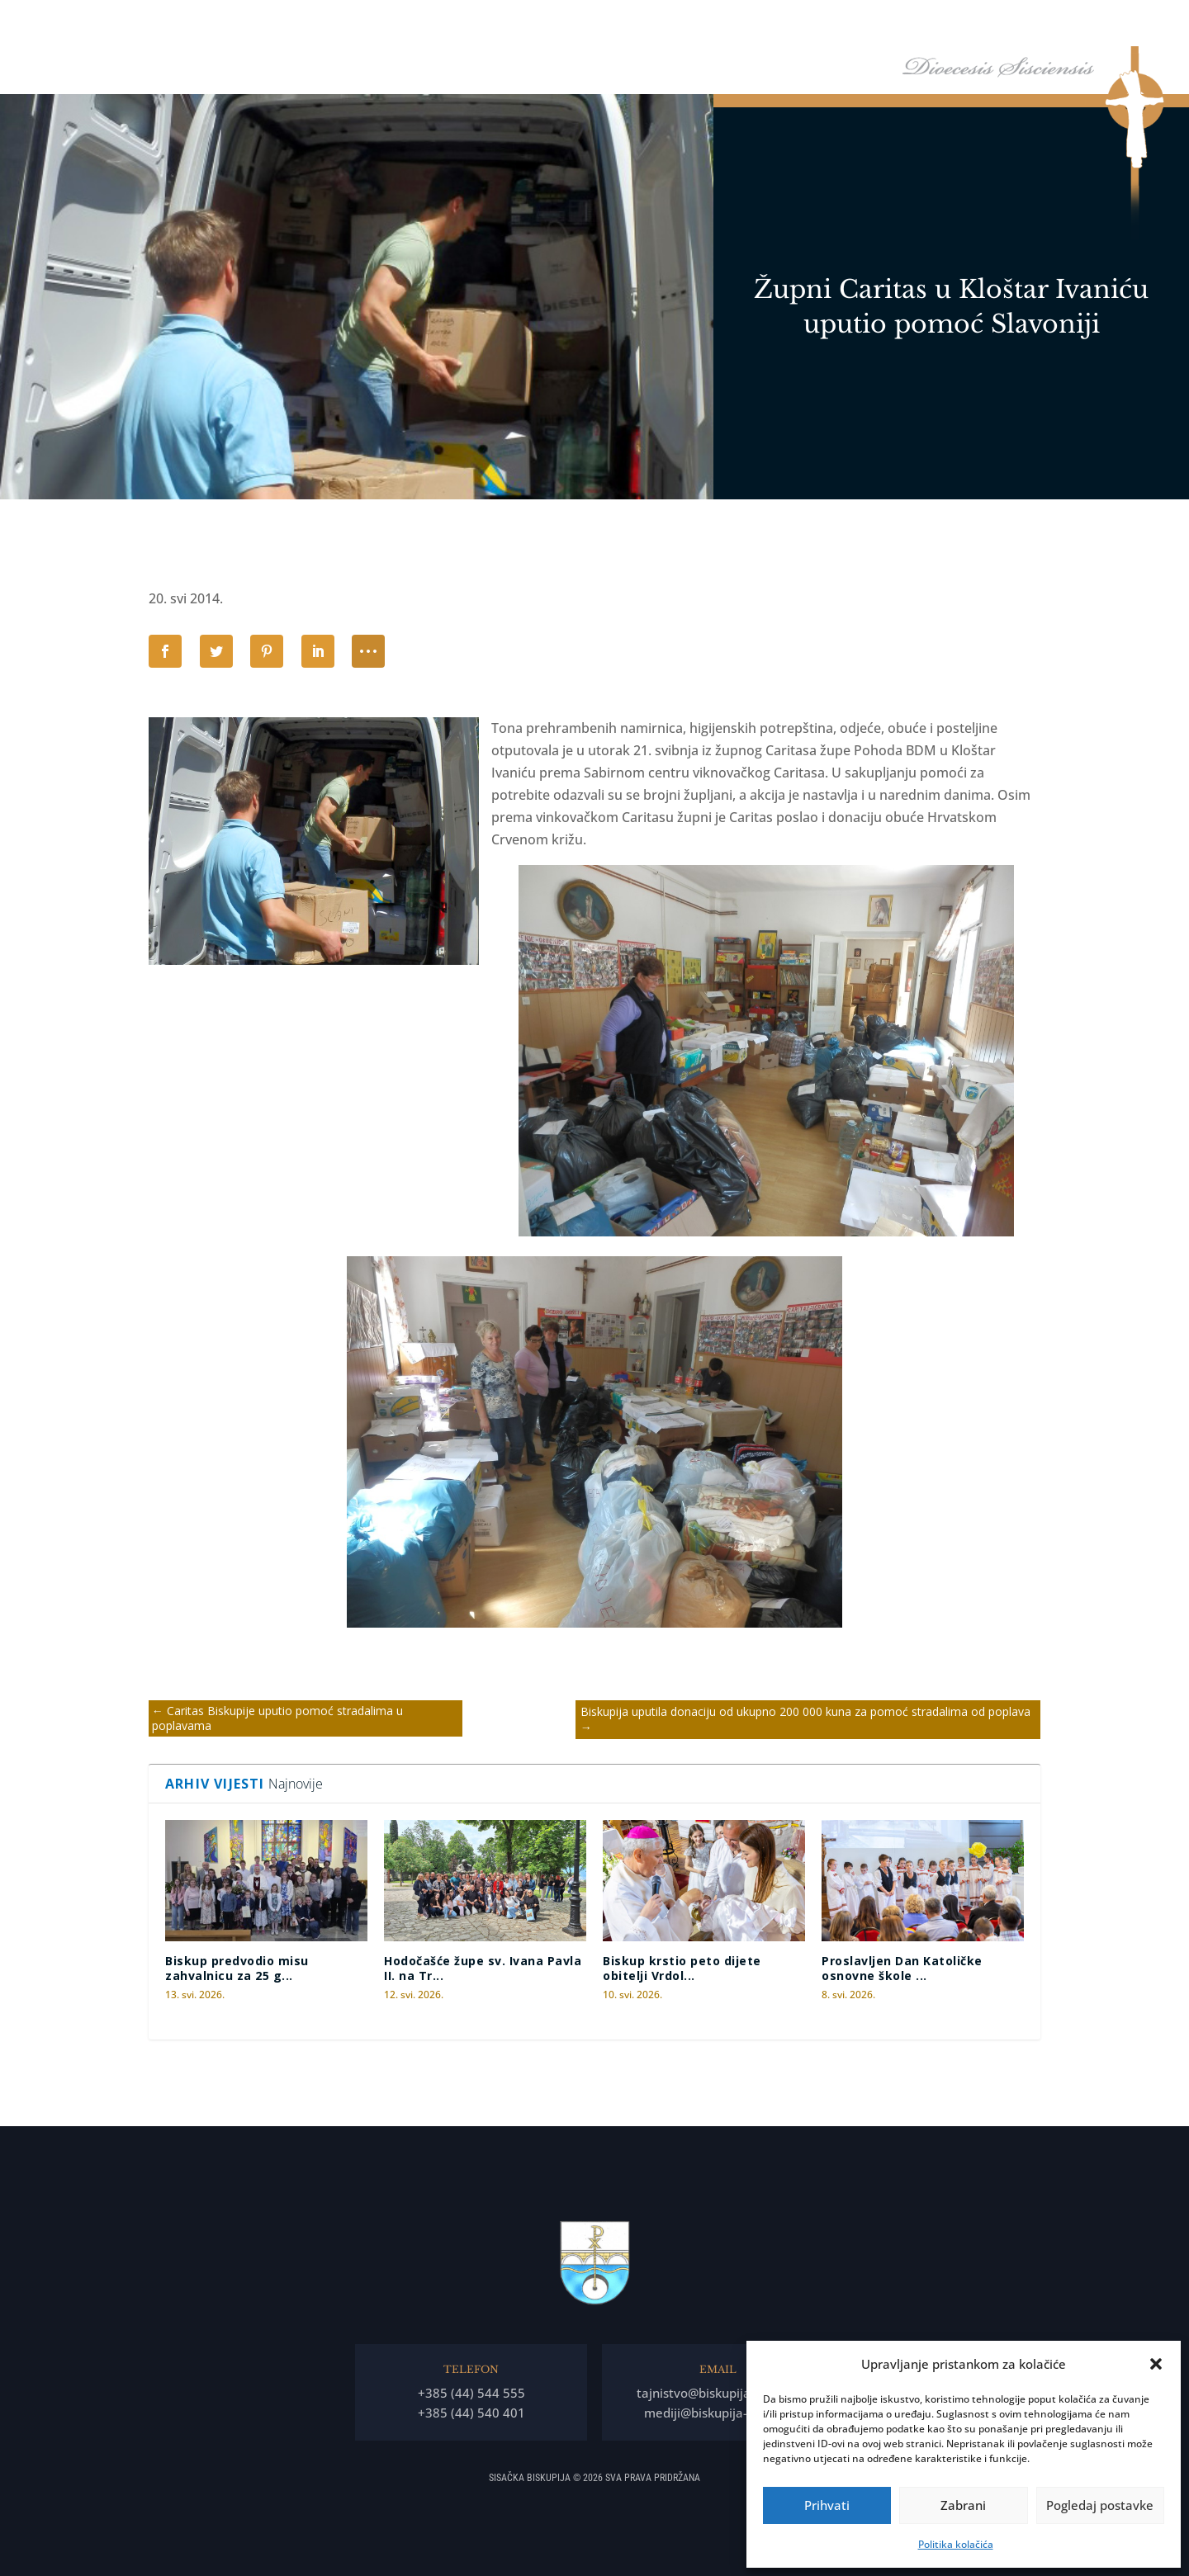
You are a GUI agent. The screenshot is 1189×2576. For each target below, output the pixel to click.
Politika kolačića (955, 2544)
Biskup (656, 24)
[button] (1156, 2364)
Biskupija (733, 24)
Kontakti (1118, 24)
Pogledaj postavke (1099, 2505)
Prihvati (827, 2505)
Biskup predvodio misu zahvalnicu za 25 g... (237, 1968)
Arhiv (1047, 24)
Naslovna (595, 24)
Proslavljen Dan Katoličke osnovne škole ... (902, 1968)
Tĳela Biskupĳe (832, 24)
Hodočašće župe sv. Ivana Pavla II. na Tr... (482, 1968)
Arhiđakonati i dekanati (952, 24)
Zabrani (963, 2505)
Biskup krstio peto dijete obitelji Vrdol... (682, 1968)
